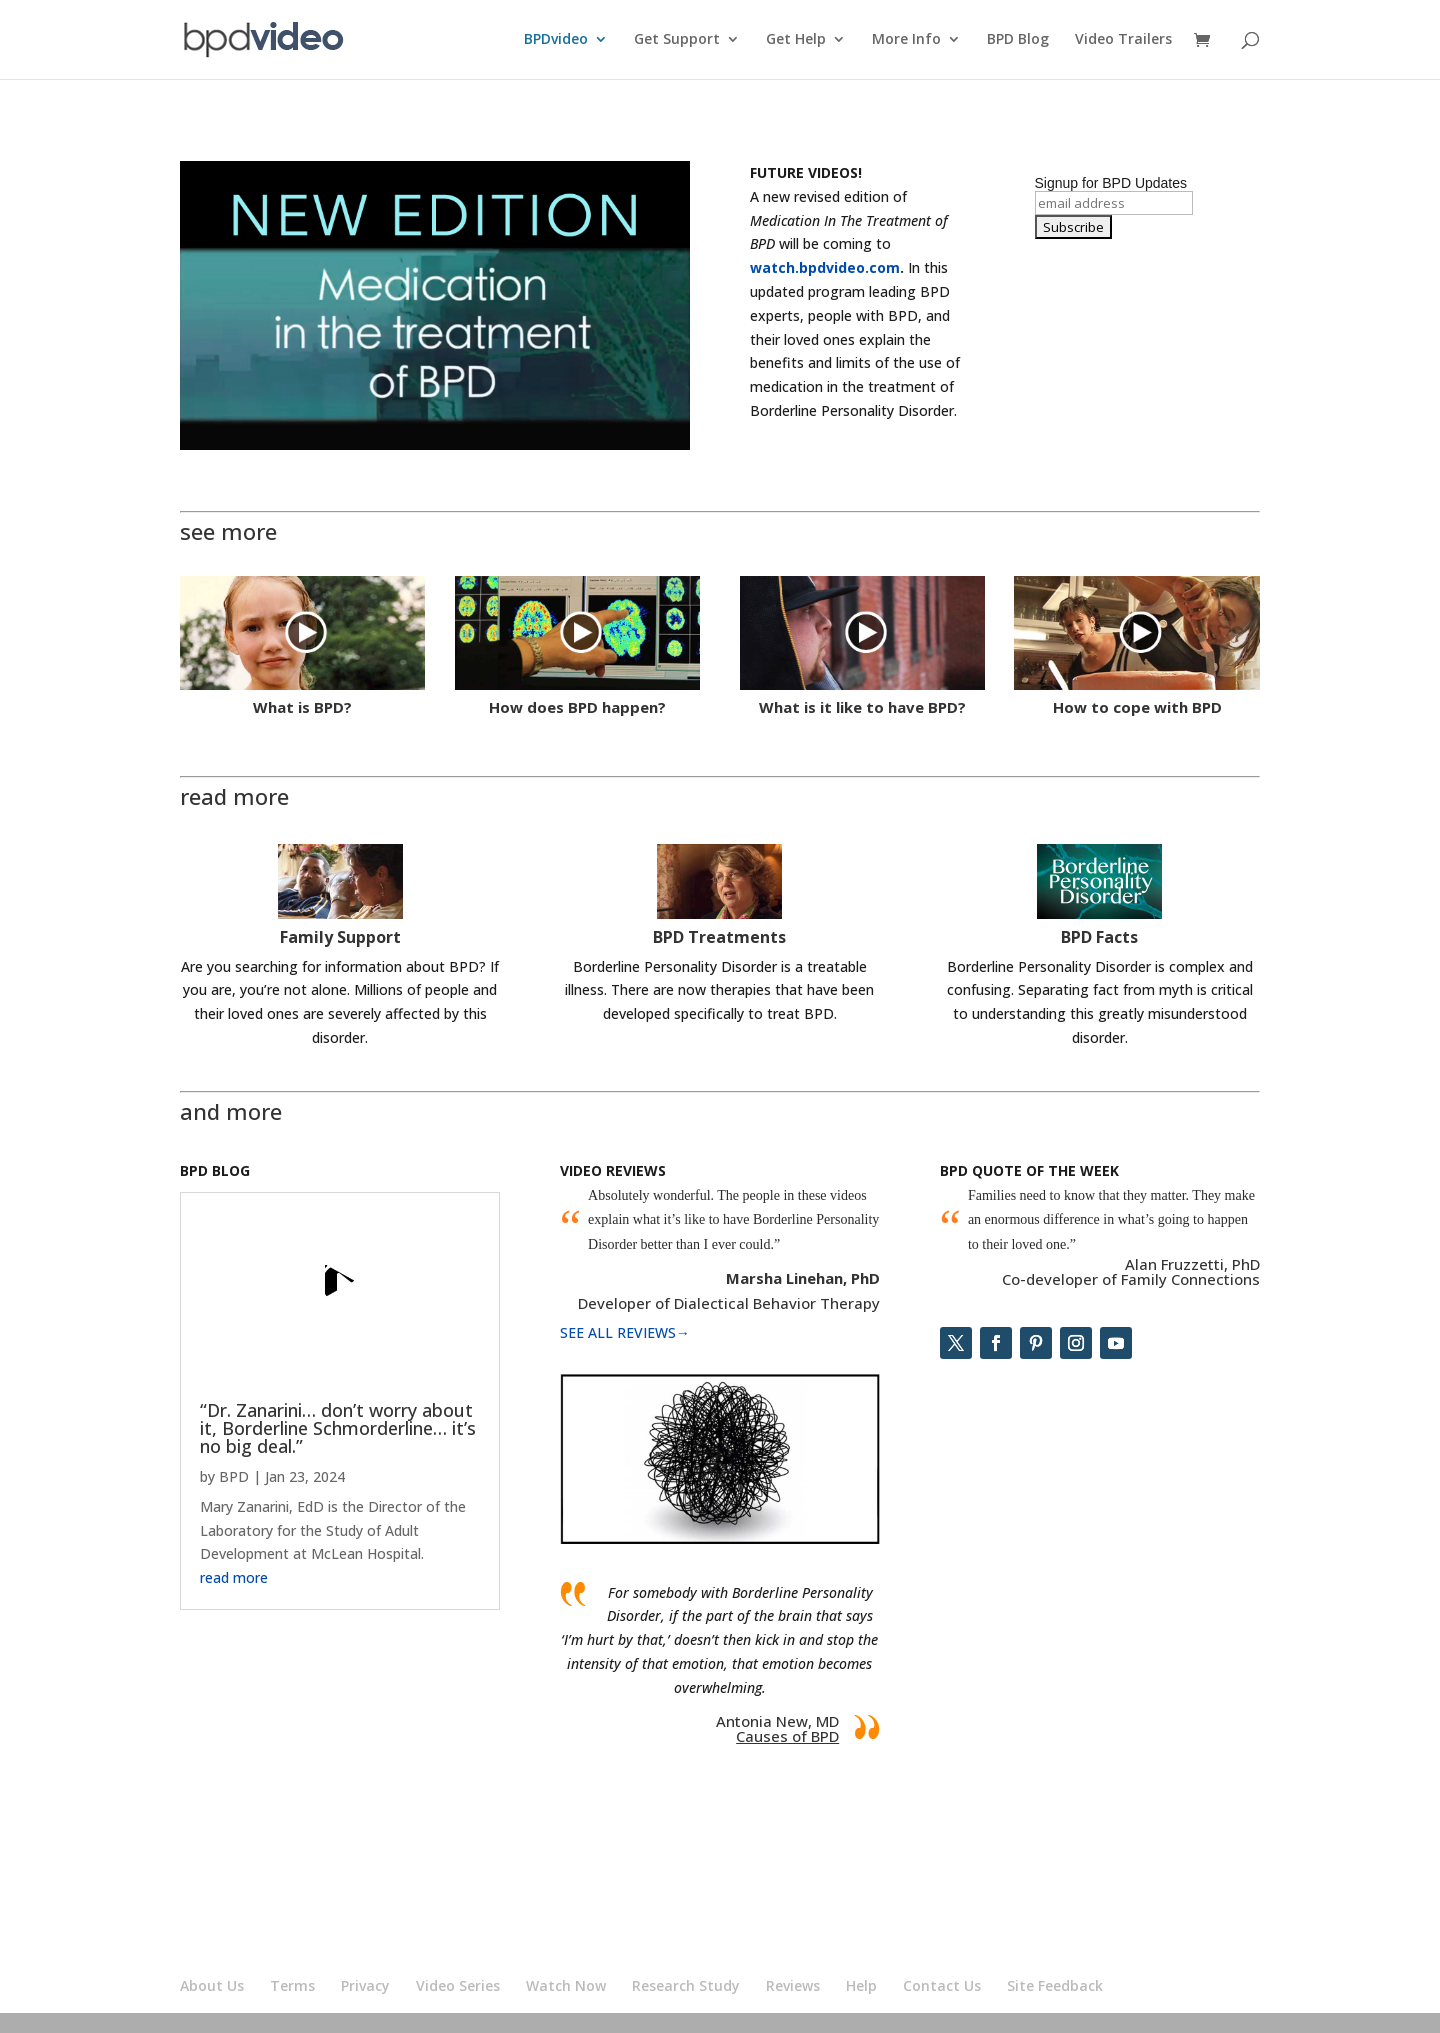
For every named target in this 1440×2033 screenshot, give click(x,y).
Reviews (793, 1985)
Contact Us (942, 1985)
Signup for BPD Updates (1111, 183)
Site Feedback (1055, 1985)
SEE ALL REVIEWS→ (625, 1332)
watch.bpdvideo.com (825, 267)
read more (234, 1577)
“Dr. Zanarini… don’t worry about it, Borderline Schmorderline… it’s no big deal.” (338, 1428)
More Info (906, 41)
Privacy (365, 1985)
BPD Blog (1018, 41)
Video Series (458, 1985)
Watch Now (566, 1985)
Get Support (677, 41)
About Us (212, 1985)
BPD (234, 1476)
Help (861, 1985)
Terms (292, 1985)
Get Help (796, 41)
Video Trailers (1123, 41)
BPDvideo (556, 41)
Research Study (686, 1985)
